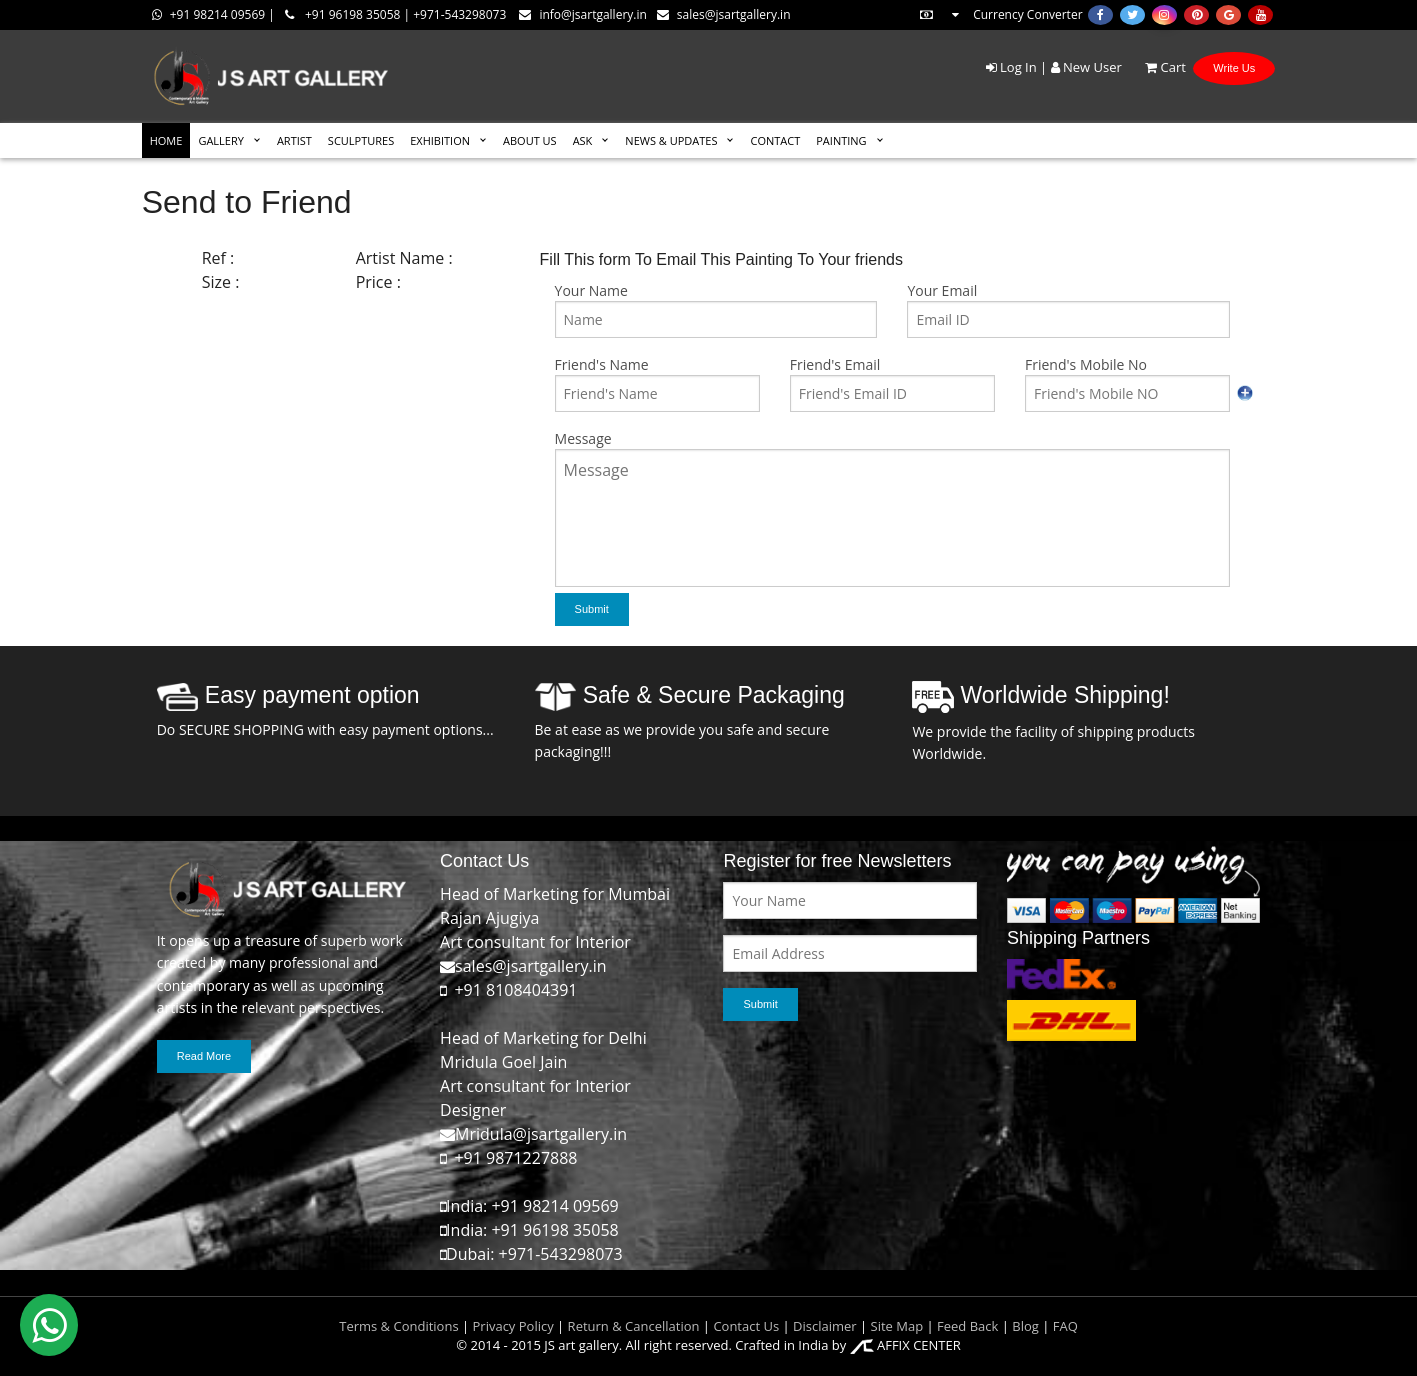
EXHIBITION (440, 140)
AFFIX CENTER (905, 1345)
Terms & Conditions (398, 1326)
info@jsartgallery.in (582, 14)
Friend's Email (835, 364)
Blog (1025, 1326)
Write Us (1234, 68)
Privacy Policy (513, 1326)
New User (1086, 67)
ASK (583, 140)
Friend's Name (602, 364)
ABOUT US (530, 140)
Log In (1011, 67)
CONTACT (775, 140)
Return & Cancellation (634, 1326)
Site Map (895, 1326)
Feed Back (967, 1326)
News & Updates (671, 140)
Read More (204, 1056)
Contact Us (746, 1326)
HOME (166, 140)
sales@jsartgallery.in (724, 14)
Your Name (591, 290)
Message (583, 438)
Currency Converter (1000, 14)
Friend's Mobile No (1086, 364)
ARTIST (294, 140)
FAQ (1065, 1326)
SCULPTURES (361, 140)
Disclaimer (823, 1326)
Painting (841, 140)
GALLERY (221, 140)
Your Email (942, 290)
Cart (1155, 67)
